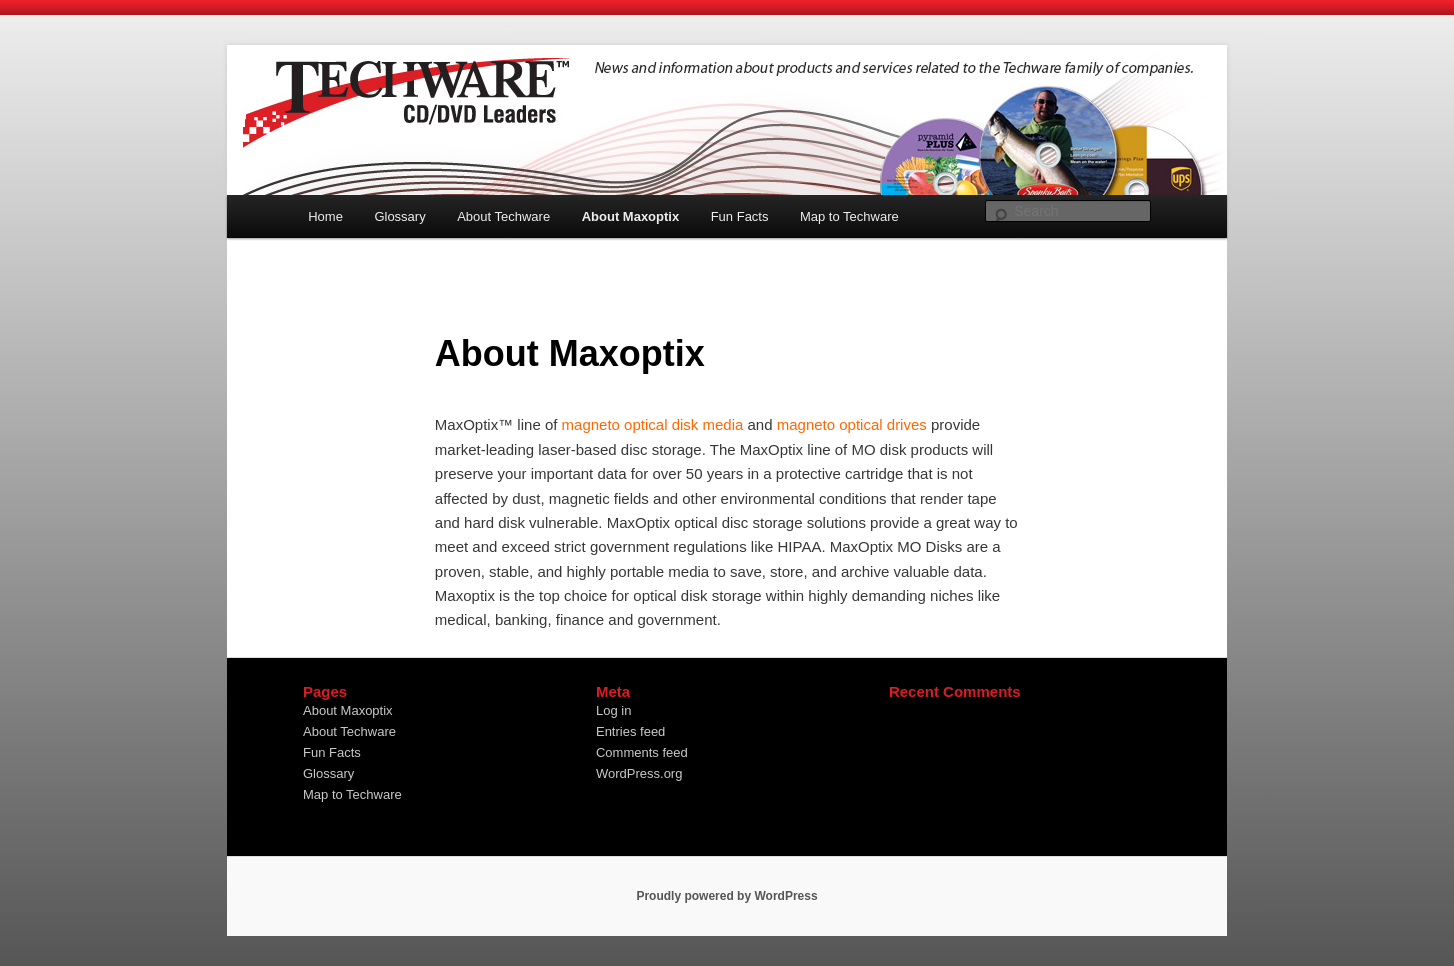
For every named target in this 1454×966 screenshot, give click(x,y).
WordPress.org (639, 773)
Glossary (399, 216)
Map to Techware (849, 216)
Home (325, 216)
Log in (613, 710)
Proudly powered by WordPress (726, 896)
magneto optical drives (852, 424)
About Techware (503, 216)
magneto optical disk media (653, 424)
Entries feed (630, 731)
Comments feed (642, 752)
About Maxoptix (631, 216)
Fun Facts (740, 216)
